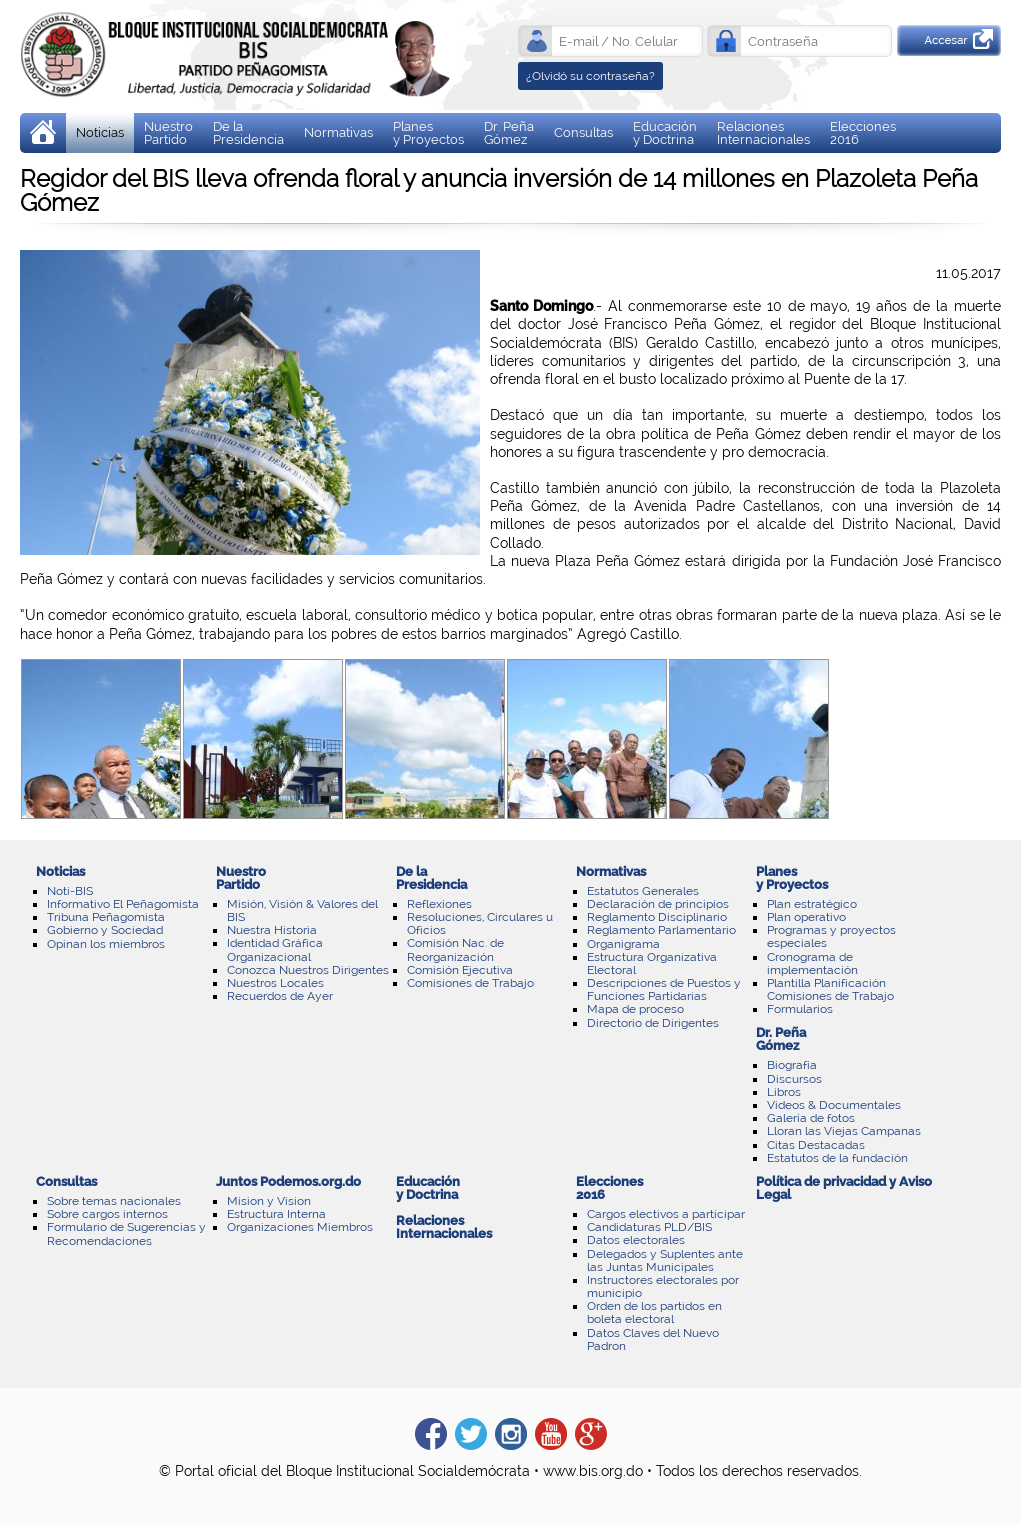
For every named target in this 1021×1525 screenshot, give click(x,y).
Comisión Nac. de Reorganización (455, 949)
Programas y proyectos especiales (831, 936)
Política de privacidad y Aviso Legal (844, 1188)
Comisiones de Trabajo (470, 983)
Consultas (583, 132)
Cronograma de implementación (812, 963)
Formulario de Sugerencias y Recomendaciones (126, 1233)
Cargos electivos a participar (666, 1214)
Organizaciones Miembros (300, 1227)
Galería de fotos (811, 1118)
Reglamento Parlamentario (661, 930)
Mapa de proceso (635, 1009)
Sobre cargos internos (107, 1214)
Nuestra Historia (272, 930)
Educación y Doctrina (665, 133)
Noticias (100, 132)
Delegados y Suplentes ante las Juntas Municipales (665, 1260)
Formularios (800, 1009)
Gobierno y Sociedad (105, 930)
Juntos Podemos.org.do (288, 1181)
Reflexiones (439, 904)
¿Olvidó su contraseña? (590, 76)
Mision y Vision (269, 1201)
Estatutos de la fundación (837, 1158)
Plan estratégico (812, 904)
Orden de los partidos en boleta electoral (654, 1312)
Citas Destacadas (816, 1145)
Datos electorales (636, 1240)
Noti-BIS (70, 891)
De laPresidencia (248, 133)
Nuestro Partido (168, 133)
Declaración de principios (658, 904)
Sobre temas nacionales (114, 1201)
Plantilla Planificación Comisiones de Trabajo (830, 989)
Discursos (794, 1079)
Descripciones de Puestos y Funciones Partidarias (664, 989)
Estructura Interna (276, 1214)
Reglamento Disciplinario (657, 917)
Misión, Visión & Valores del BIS (302, 910)
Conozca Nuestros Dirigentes (308, 970)
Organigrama (623, 944)
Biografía (792, 1065)
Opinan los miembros (106, 944)
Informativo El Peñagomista (123, 904)
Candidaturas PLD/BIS (649, 1227)
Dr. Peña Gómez (509, 133)
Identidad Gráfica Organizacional (275, 949)
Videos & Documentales (834, 1105)
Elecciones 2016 (863, 133)
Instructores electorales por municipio (663, 1286)
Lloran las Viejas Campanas (844, 1131)
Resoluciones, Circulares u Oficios (480, 923)
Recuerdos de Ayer (280, 996)
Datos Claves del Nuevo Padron (653, 1339)
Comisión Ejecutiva (460, 970)
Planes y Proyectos (428, 133)
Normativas (338, 132)
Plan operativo (806, 917)
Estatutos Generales (643, 891)
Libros (784, 1092)
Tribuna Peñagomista (106, 917)
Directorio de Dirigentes (653, 1023)
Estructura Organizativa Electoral (652, 963)
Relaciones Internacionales (763, 133)
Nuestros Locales (275, 983)
